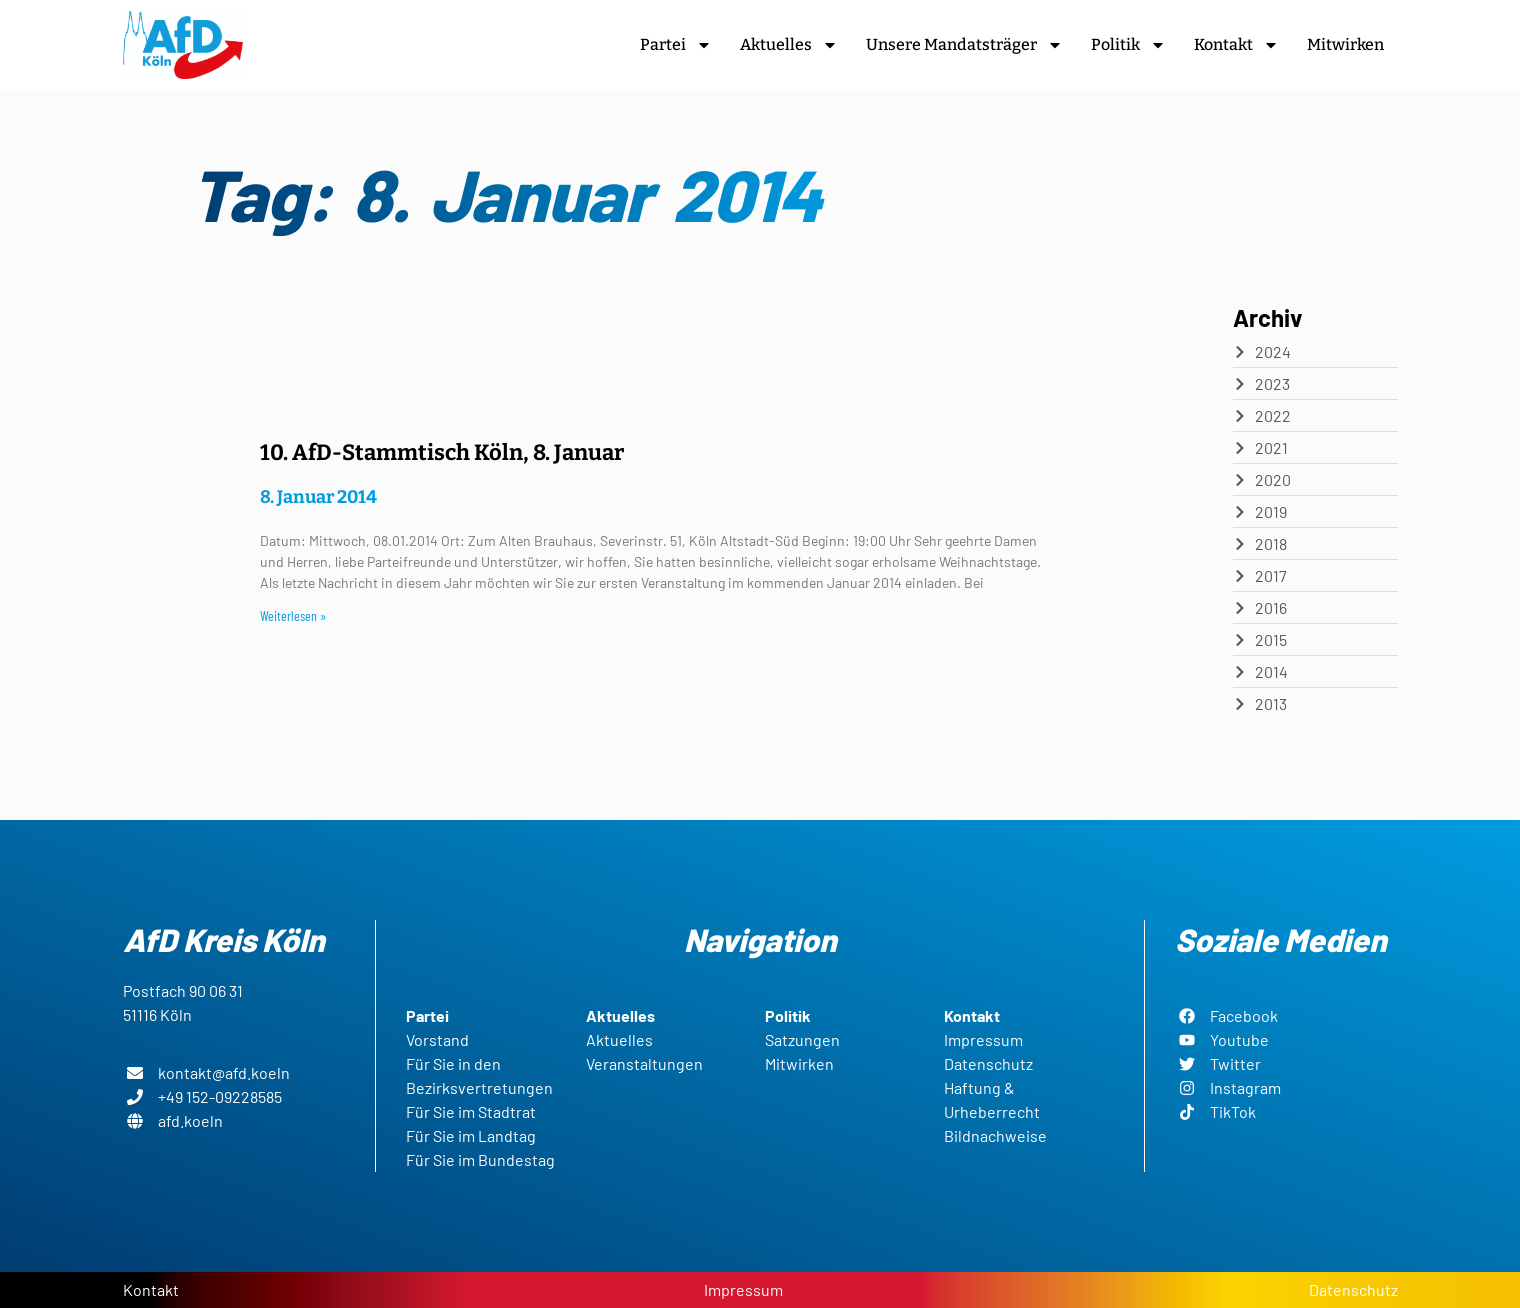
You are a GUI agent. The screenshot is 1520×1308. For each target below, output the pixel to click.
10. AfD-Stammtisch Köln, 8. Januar (442, 452)
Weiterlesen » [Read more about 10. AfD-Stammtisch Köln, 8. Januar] (293, 615)
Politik (1128, 45)
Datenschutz (1353, 1289)
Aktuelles (789, 45)
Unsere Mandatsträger (964, 45)
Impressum (743, 1289)
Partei (676, 45)
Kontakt (1236, 45)
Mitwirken (1345, 44)
